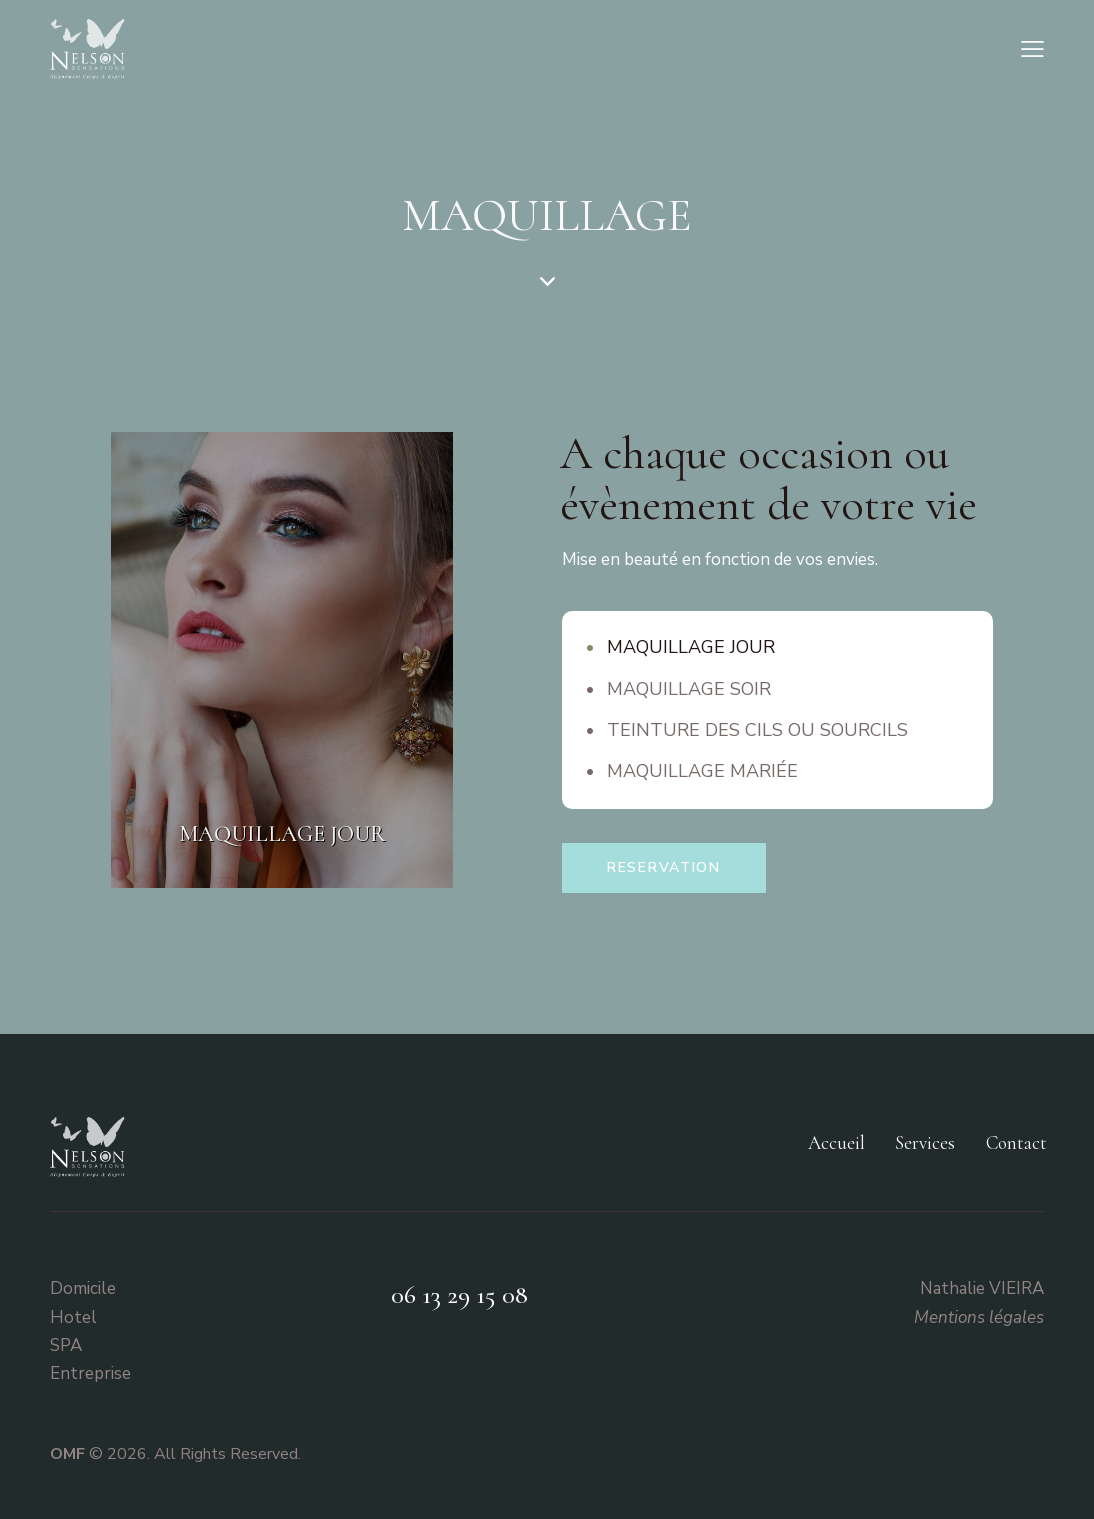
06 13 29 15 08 (459, 1294)
